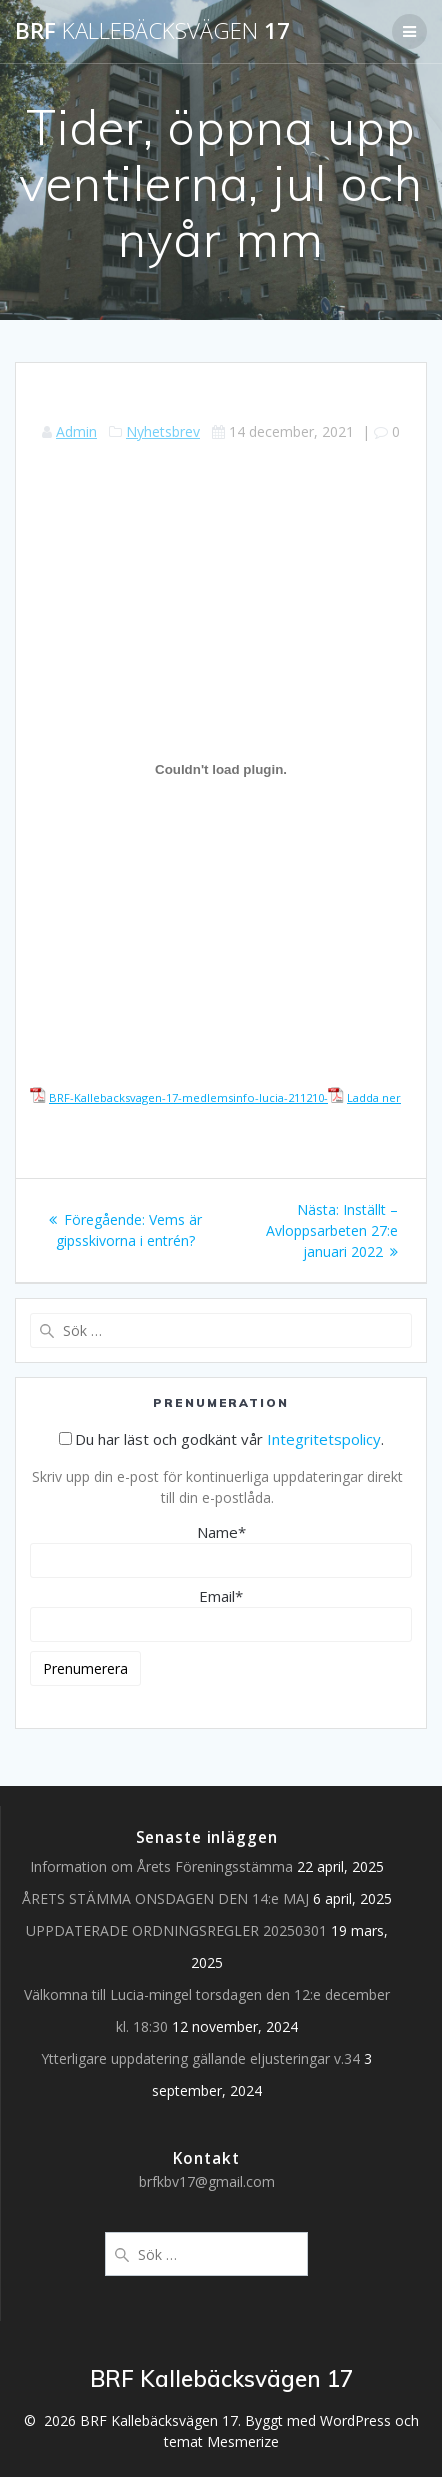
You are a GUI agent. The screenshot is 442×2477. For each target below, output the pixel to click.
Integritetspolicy (324, 1439)
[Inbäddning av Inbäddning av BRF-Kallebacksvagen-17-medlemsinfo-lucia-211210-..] (221, 770)
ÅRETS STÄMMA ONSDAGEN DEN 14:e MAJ (165, 1898)
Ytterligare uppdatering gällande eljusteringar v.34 (200, 2058)
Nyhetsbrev (163, 431)
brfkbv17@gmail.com (207, 2181)
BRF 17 (152, 31)
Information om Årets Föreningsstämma (161, 1866)
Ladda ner (374, 1097)
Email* (221, 1614)
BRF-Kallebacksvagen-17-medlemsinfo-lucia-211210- (188, 1097)
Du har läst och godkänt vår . (221, 1439)
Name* (221, 1550)
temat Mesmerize (221, 2441)
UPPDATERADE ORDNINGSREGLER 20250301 (176, 1930)
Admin (76, 431)
